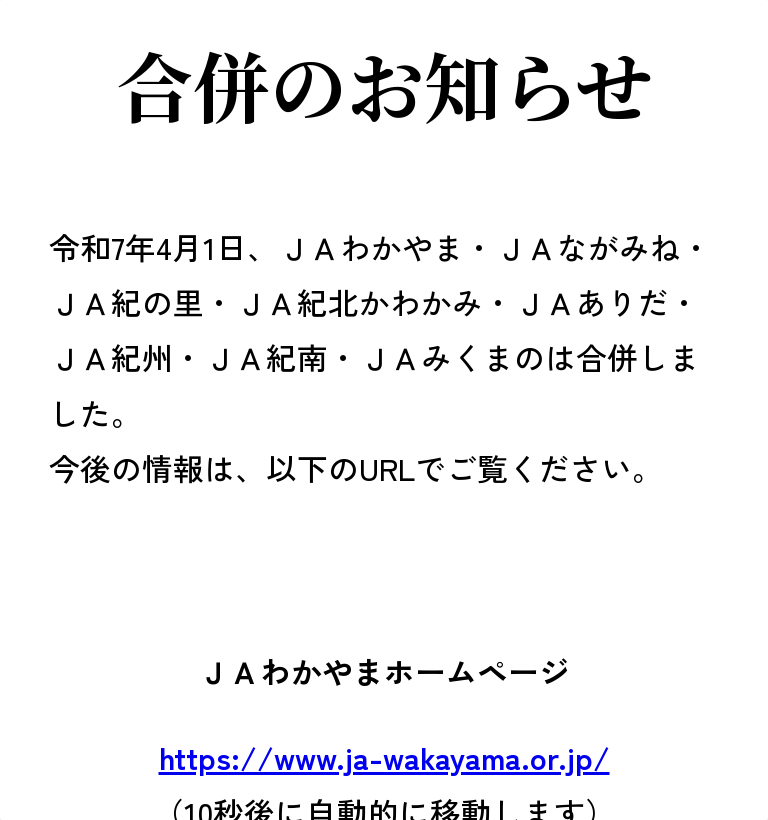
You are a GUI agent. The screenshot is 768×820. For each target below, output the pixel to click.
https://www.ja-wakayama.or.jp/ (384, 756)
